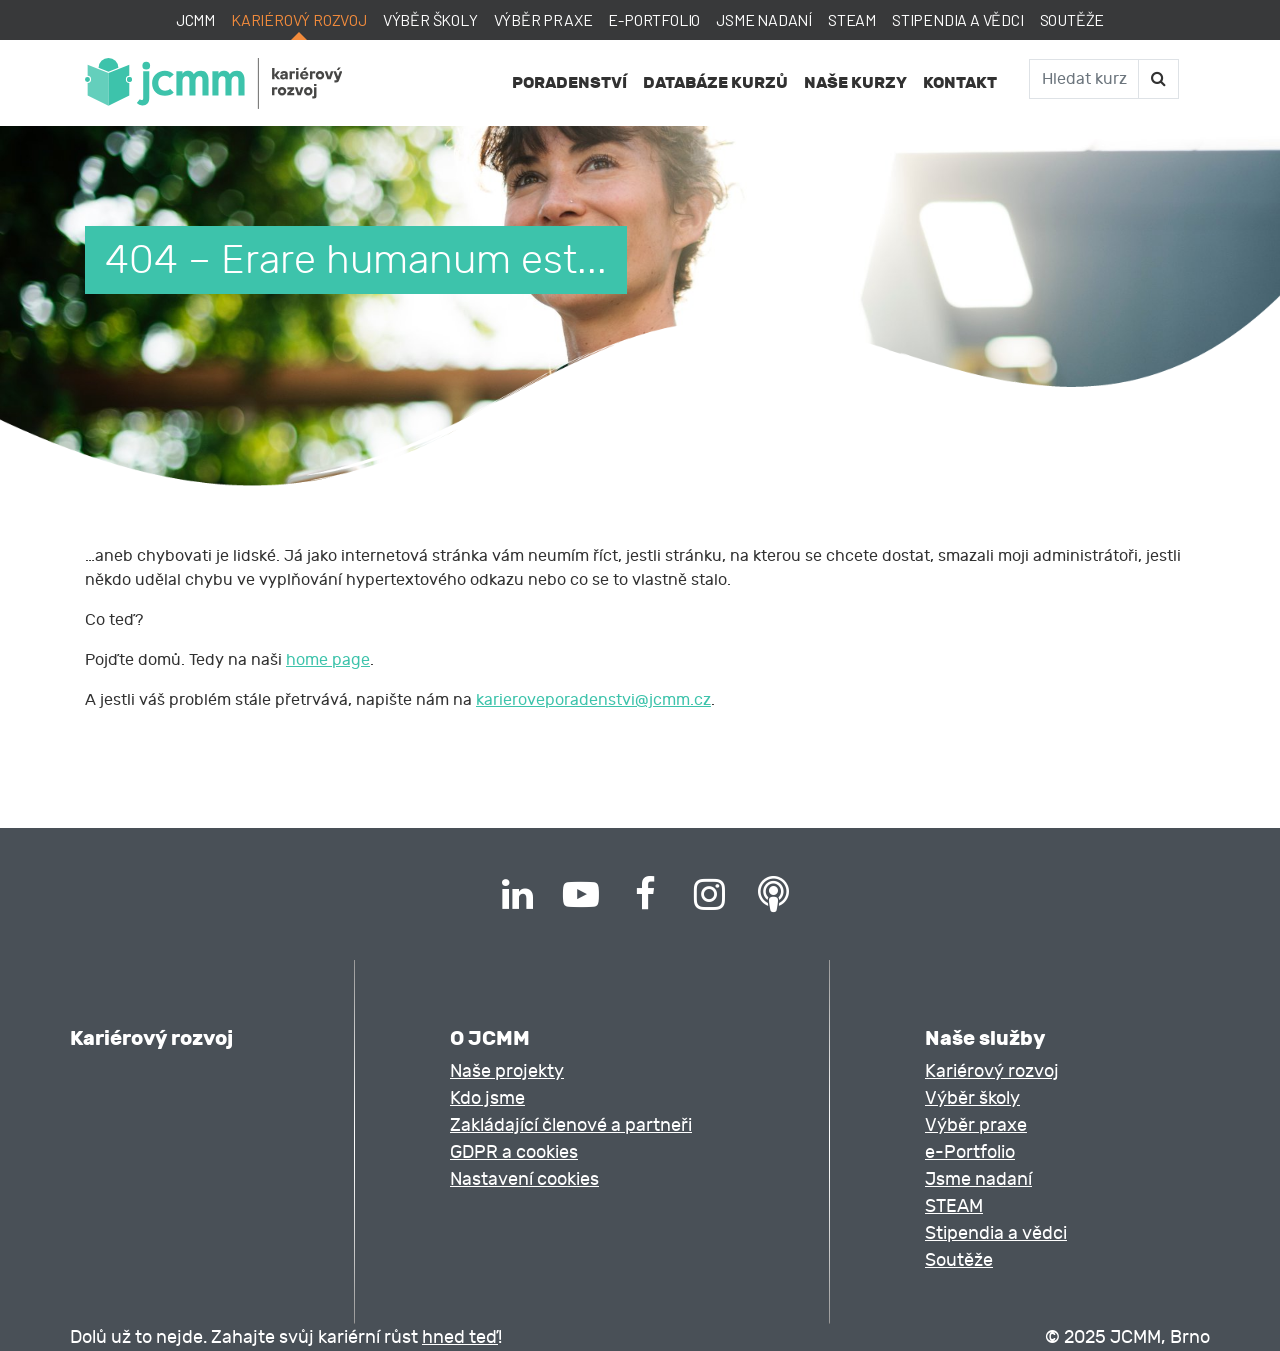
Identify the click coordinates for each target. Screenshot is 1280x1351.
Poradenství (569, 82)
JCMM (195, 19)
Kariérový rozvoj (299, 19)
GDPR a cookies (514, 1152)
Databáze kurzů (715, 82)
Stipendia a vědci (958, 19)
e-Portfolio (654, 19)
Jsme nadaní (764, 19)
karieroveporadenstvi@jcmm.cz (593, 700)
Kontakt (960, 82)
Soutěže (1072, 19)
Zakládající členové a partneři (571, 1125)
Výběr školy (430, 19)
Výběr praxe (543, 19)
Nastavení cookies (524, 1179)
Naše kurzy (855, 82)
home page (328, 660)
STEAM (852, 19)
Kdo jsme (487, 1098)
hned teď (460, 1337)
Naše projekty (507, 1071)
